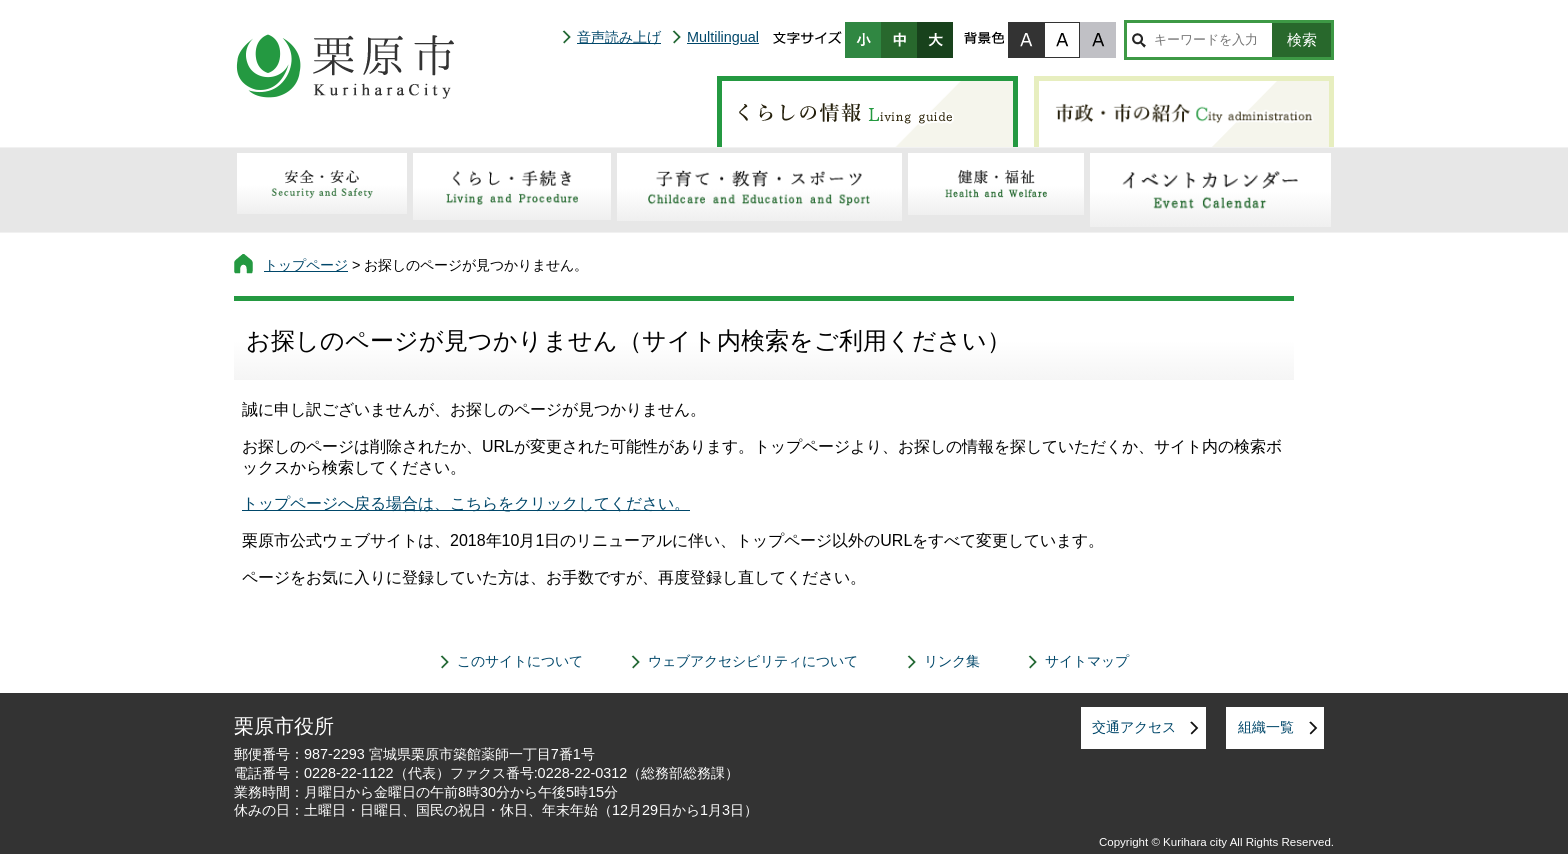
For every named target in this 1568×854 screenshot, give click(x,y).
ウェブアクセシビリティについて (753, 661)
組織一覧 (1266, 727)
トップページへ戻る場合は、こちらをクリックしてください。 (466, 503)
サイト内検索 (1138, 40)
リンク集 (952, 661)
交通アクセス (1134, 727)
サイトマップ (1087, 661)
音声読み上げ (619, 37)
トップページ (306, 265)
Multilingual (723, 37)
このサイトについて (520, 661)
